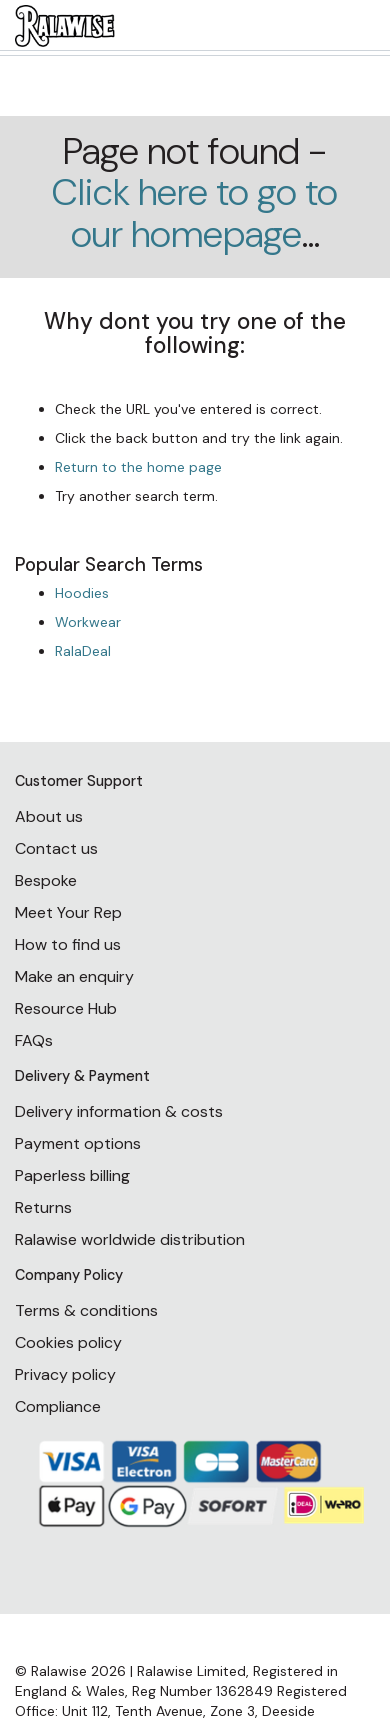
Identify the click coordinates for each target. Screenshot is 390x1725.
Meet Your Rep (68, 912)
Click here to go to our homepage (195, 213)
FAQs (34, 1040)
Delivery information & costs (119, 1111)
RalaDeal (83, 651)
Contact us (56, 848)
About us (49, 816)
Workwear (88, 622)
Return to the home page (138, 467)
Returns (43, 1207)
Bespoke (46, 880)
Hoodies (82, 593)
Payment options (78, 1143)
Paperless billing (72, 1175)
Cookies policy (68, 1342)
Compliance (58, 1406)
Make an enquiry (74, 976)
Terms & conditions (86, 1310)
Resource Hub (66, 1008)
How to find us (68, 944)
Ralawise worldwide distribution (130, 1239)
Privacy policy (65, 1374)
